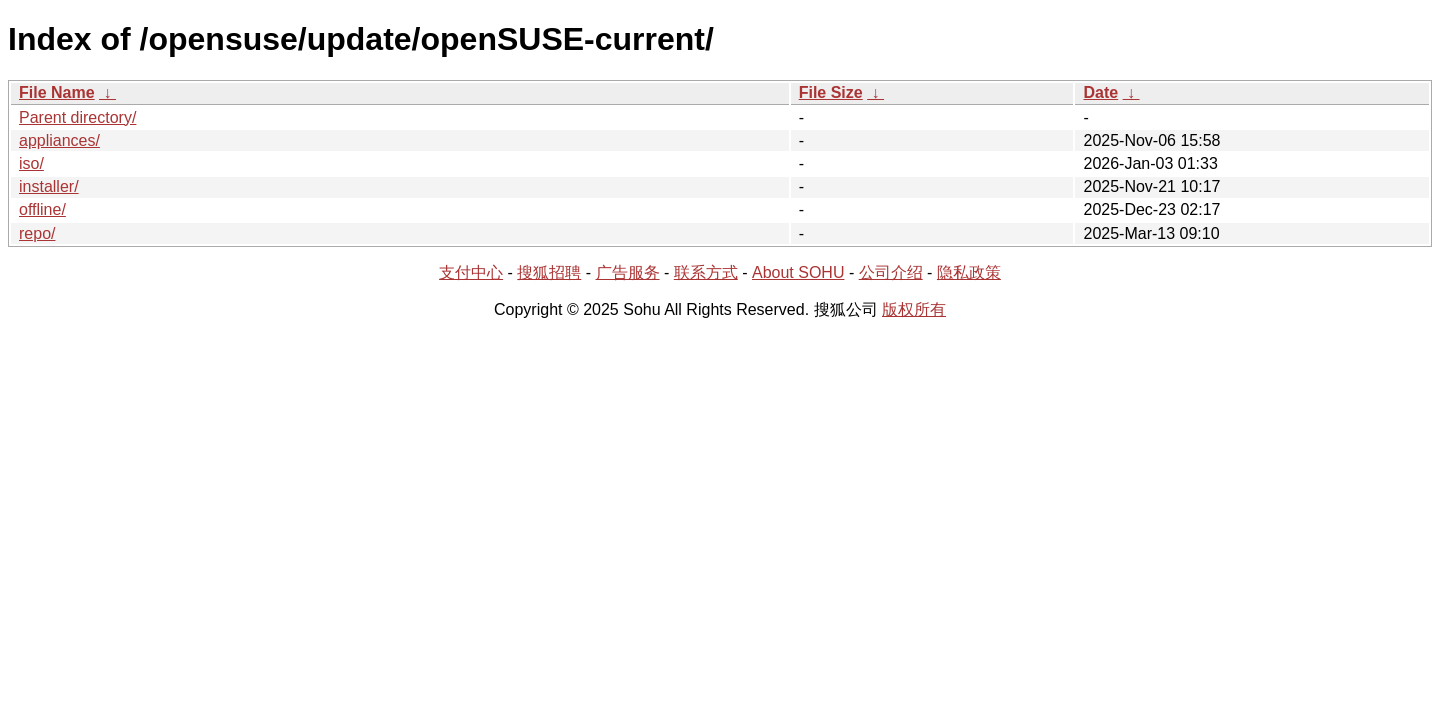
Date (1100, 92)
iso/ (31, 163)
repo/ (37, 233)
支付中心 (471, 272)
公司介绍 (891, 272)
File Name (57, 92)
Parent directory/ (77, 117)
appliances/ (59, 140)
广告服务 (628, 272)
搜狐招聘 (549, 272)
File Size (831, 92)
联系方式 (706, 272)
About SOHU (798, 272)
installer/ (49, 186)
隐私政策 (969, 272)
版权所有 (914, 309)
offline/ (42, 209)
